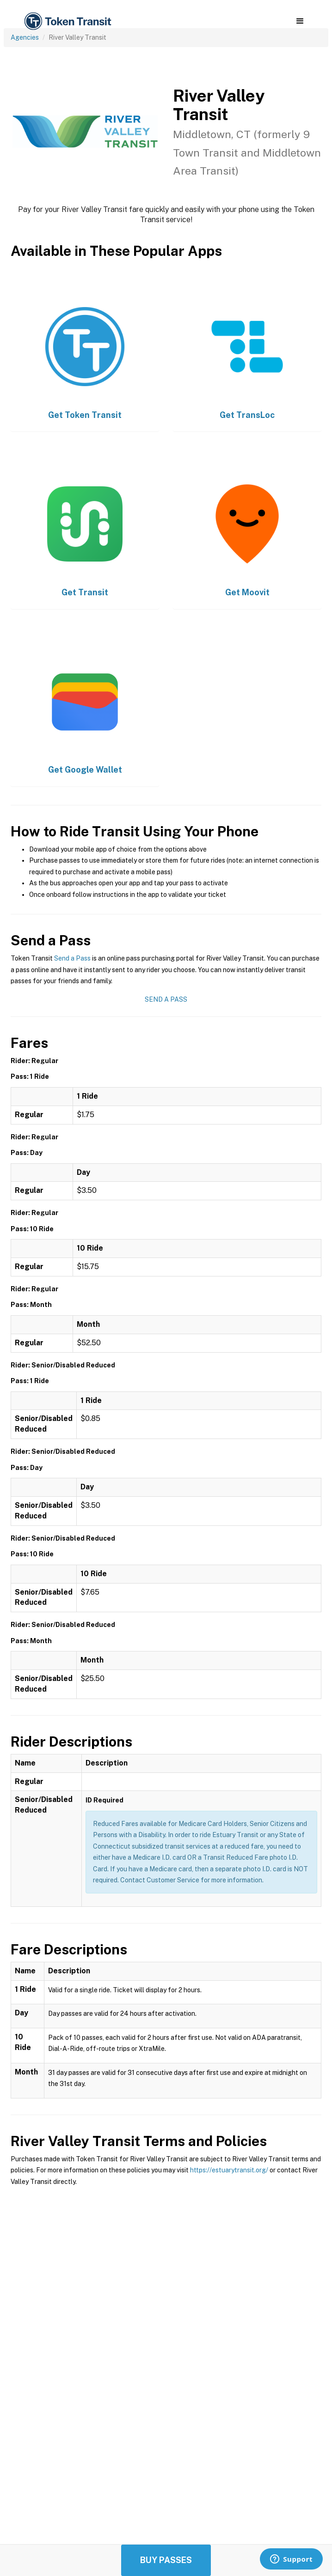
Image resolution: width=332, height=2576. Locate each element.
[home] (67, 21)
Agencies (25, 37)
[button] (300, 21)
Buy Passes (166, 2560)
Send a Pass (72, 958)
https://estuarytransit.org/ (229, 2170)
